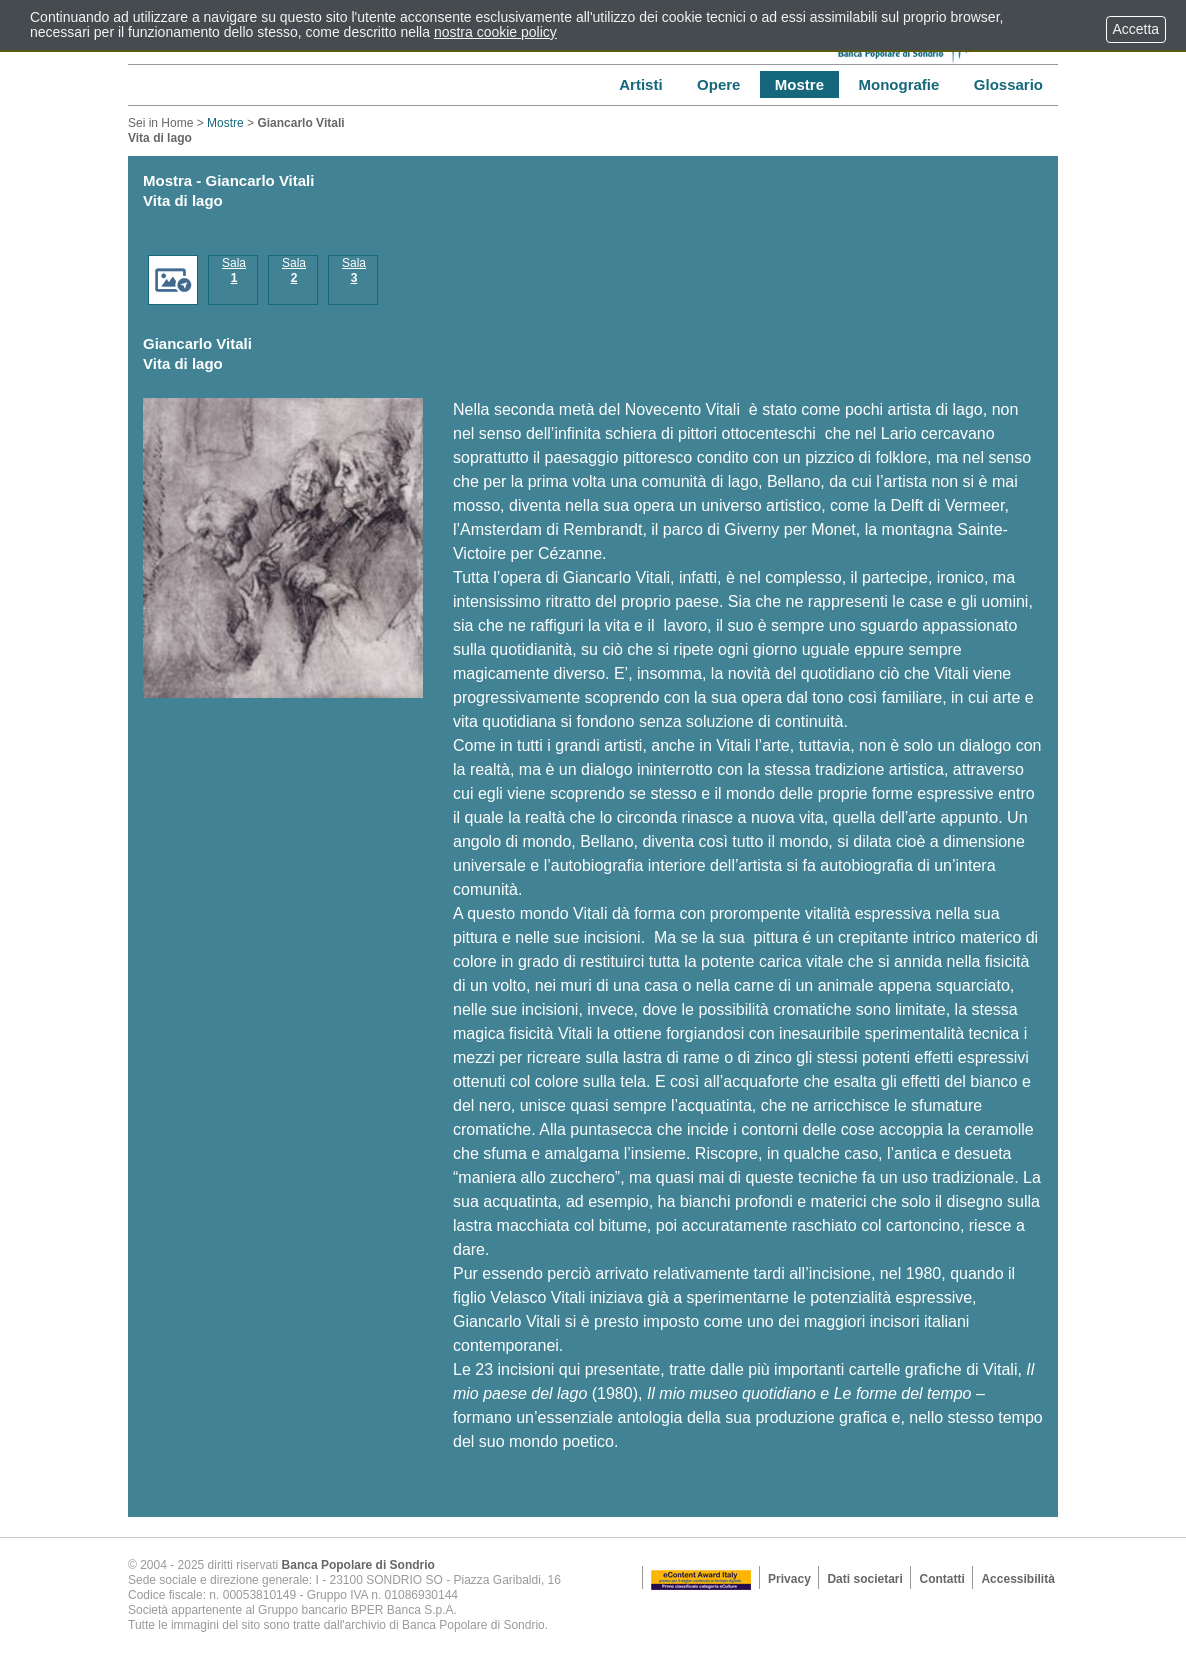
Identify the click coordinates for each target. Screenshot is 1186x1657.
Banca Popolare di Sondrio (358, 1565)
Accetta (1136, 29)
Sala (234, 270)
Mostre (225, 123)
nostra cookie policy (495, 32)
